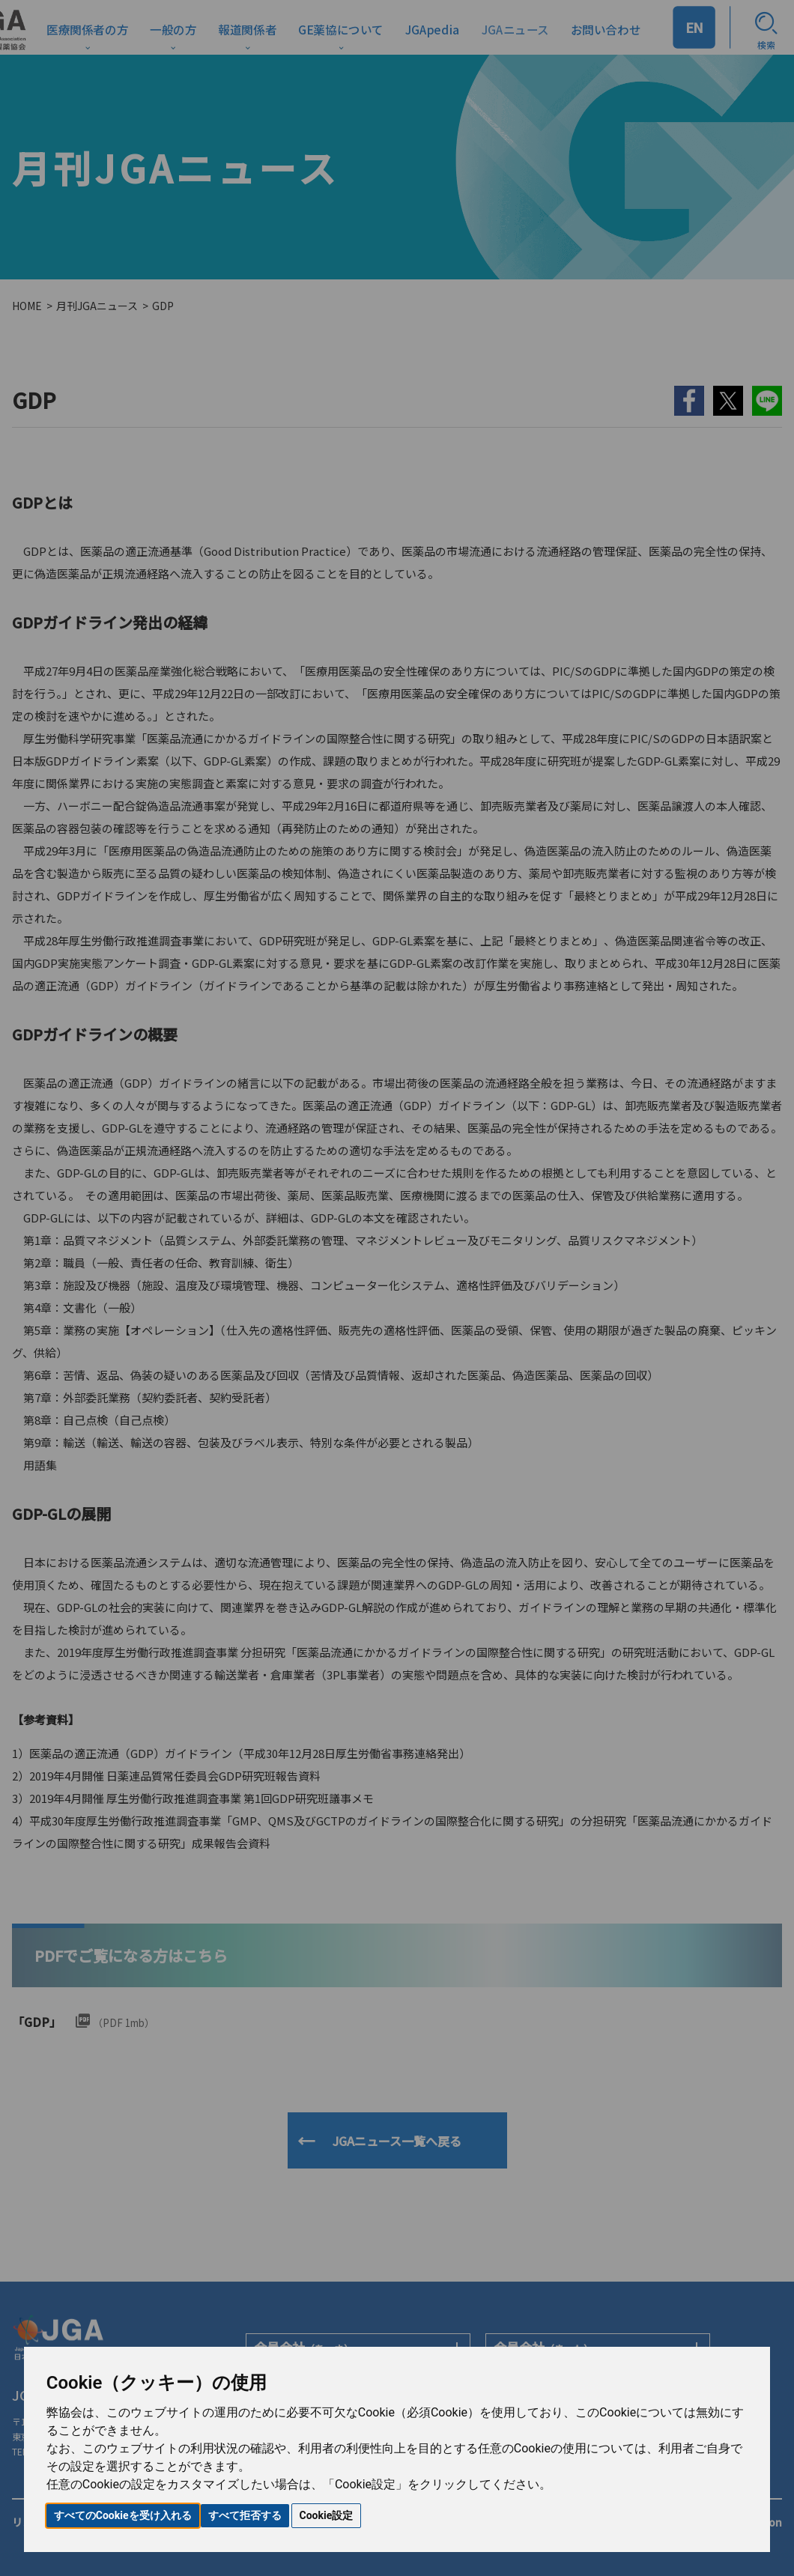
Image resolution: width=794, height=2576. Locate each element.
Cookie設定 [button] (327, 2515)
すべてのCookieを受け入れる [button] (123, 2515)
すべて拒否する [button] (245, 2515)
